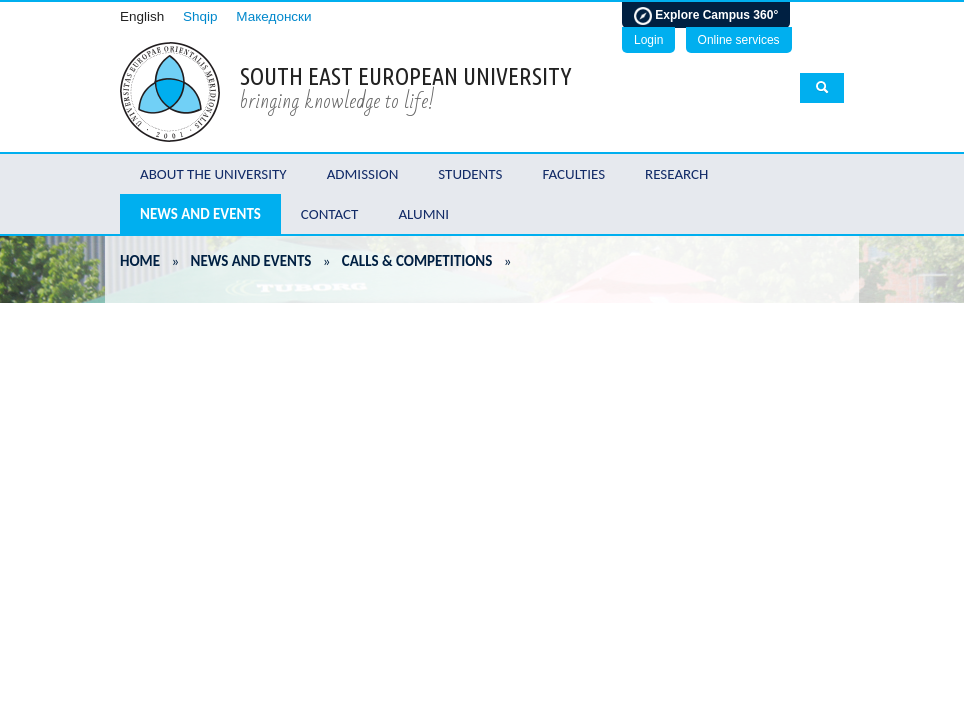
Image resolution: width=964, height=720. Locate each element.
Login (648, 40)
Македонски (273, 16)
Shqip (200, 16)
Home (140, 261)
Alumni (423, 214)
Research (676, 174)
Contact (330, 214)
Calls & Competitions (417, 261)
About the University (213, 174)
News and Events (200, 214)
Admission (363, 174)
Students (470, 174)
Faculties (573, 174)
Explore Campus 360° (706, 16)
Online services (739, 40)
